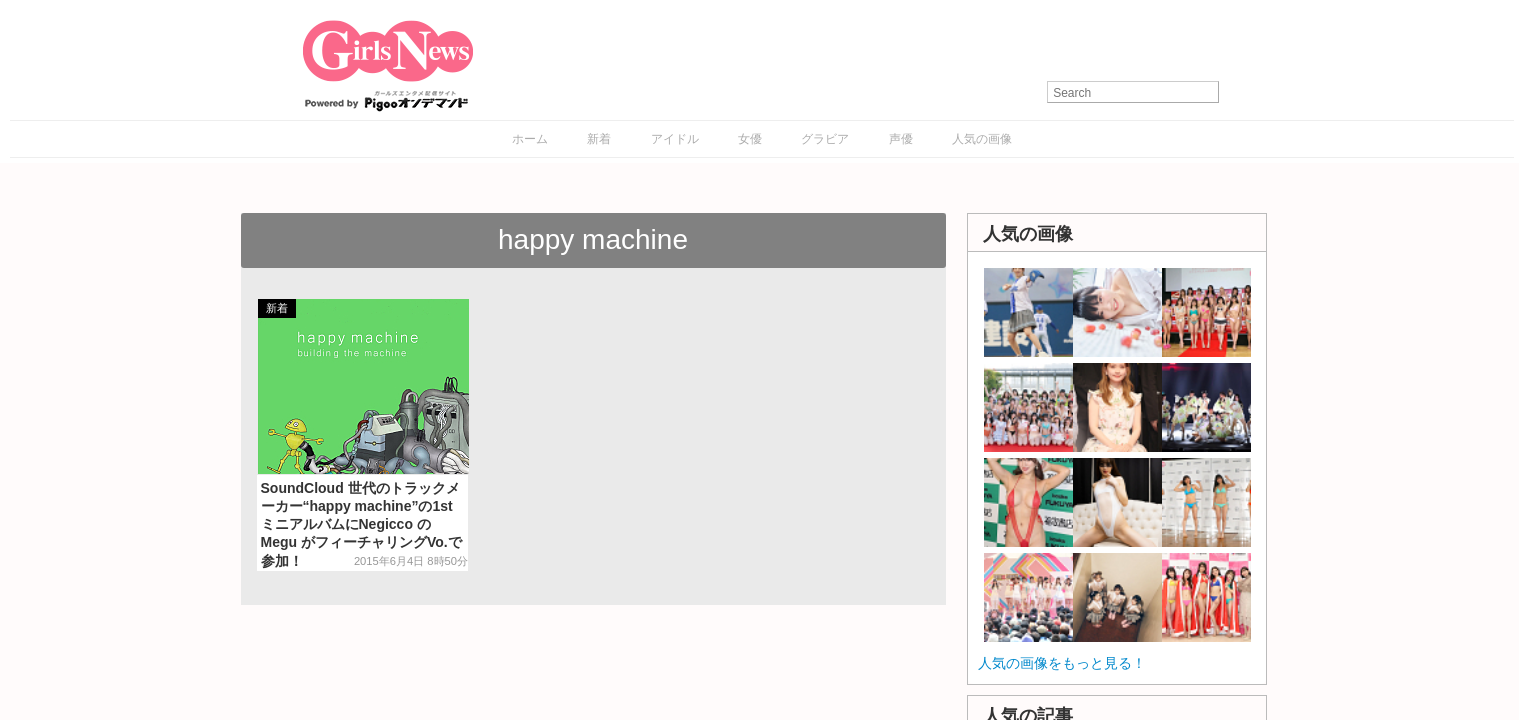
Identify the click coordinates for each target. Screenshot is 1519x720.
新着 (599, 139)
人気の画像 (982, 139)
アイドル (675, 139)
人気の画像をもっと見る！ (1062, 663)
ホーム (530, 139)
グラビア (825, 139)
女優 (750, 139)
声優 (901, 139)
